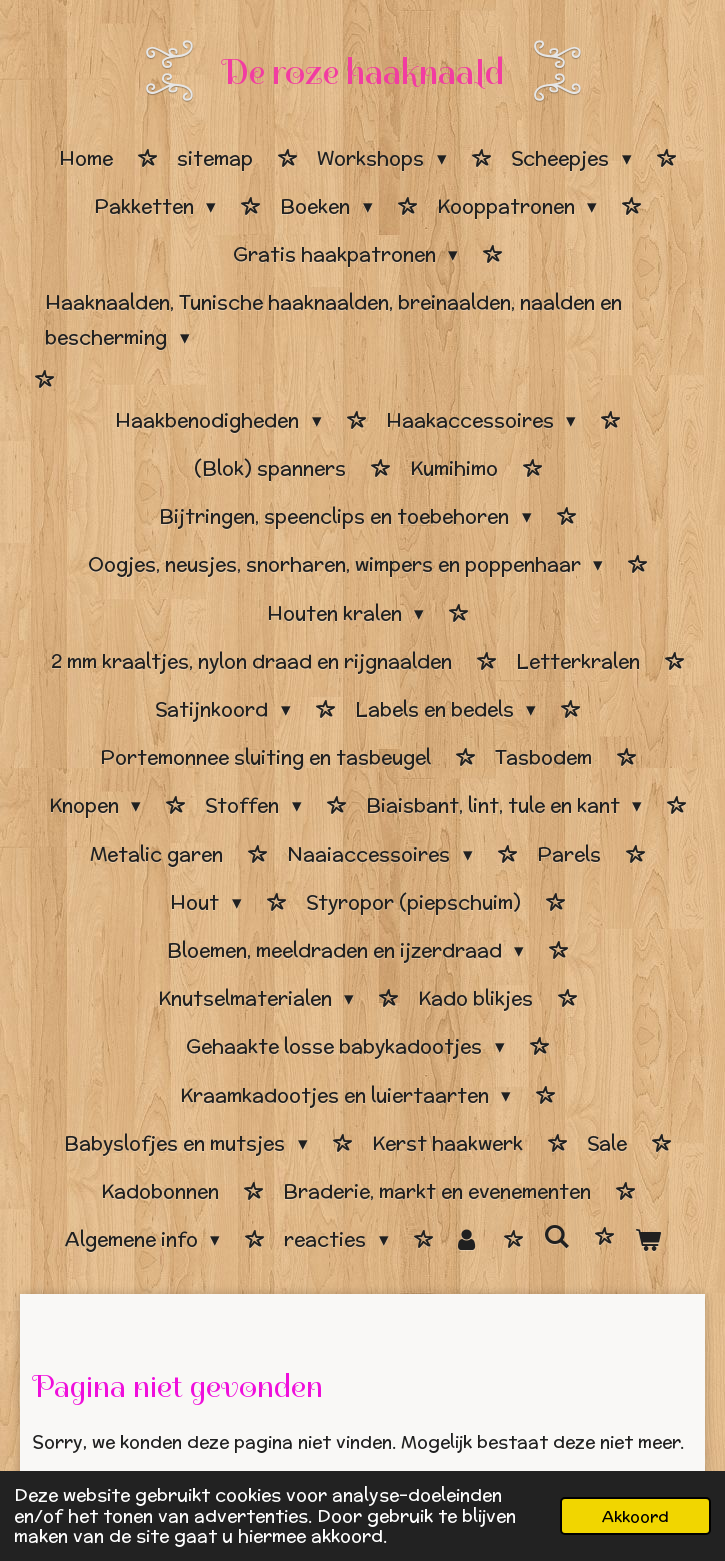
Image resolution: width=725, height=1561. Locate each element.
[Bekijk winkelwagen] (647, 1240)
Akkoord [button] (635, 1516)
